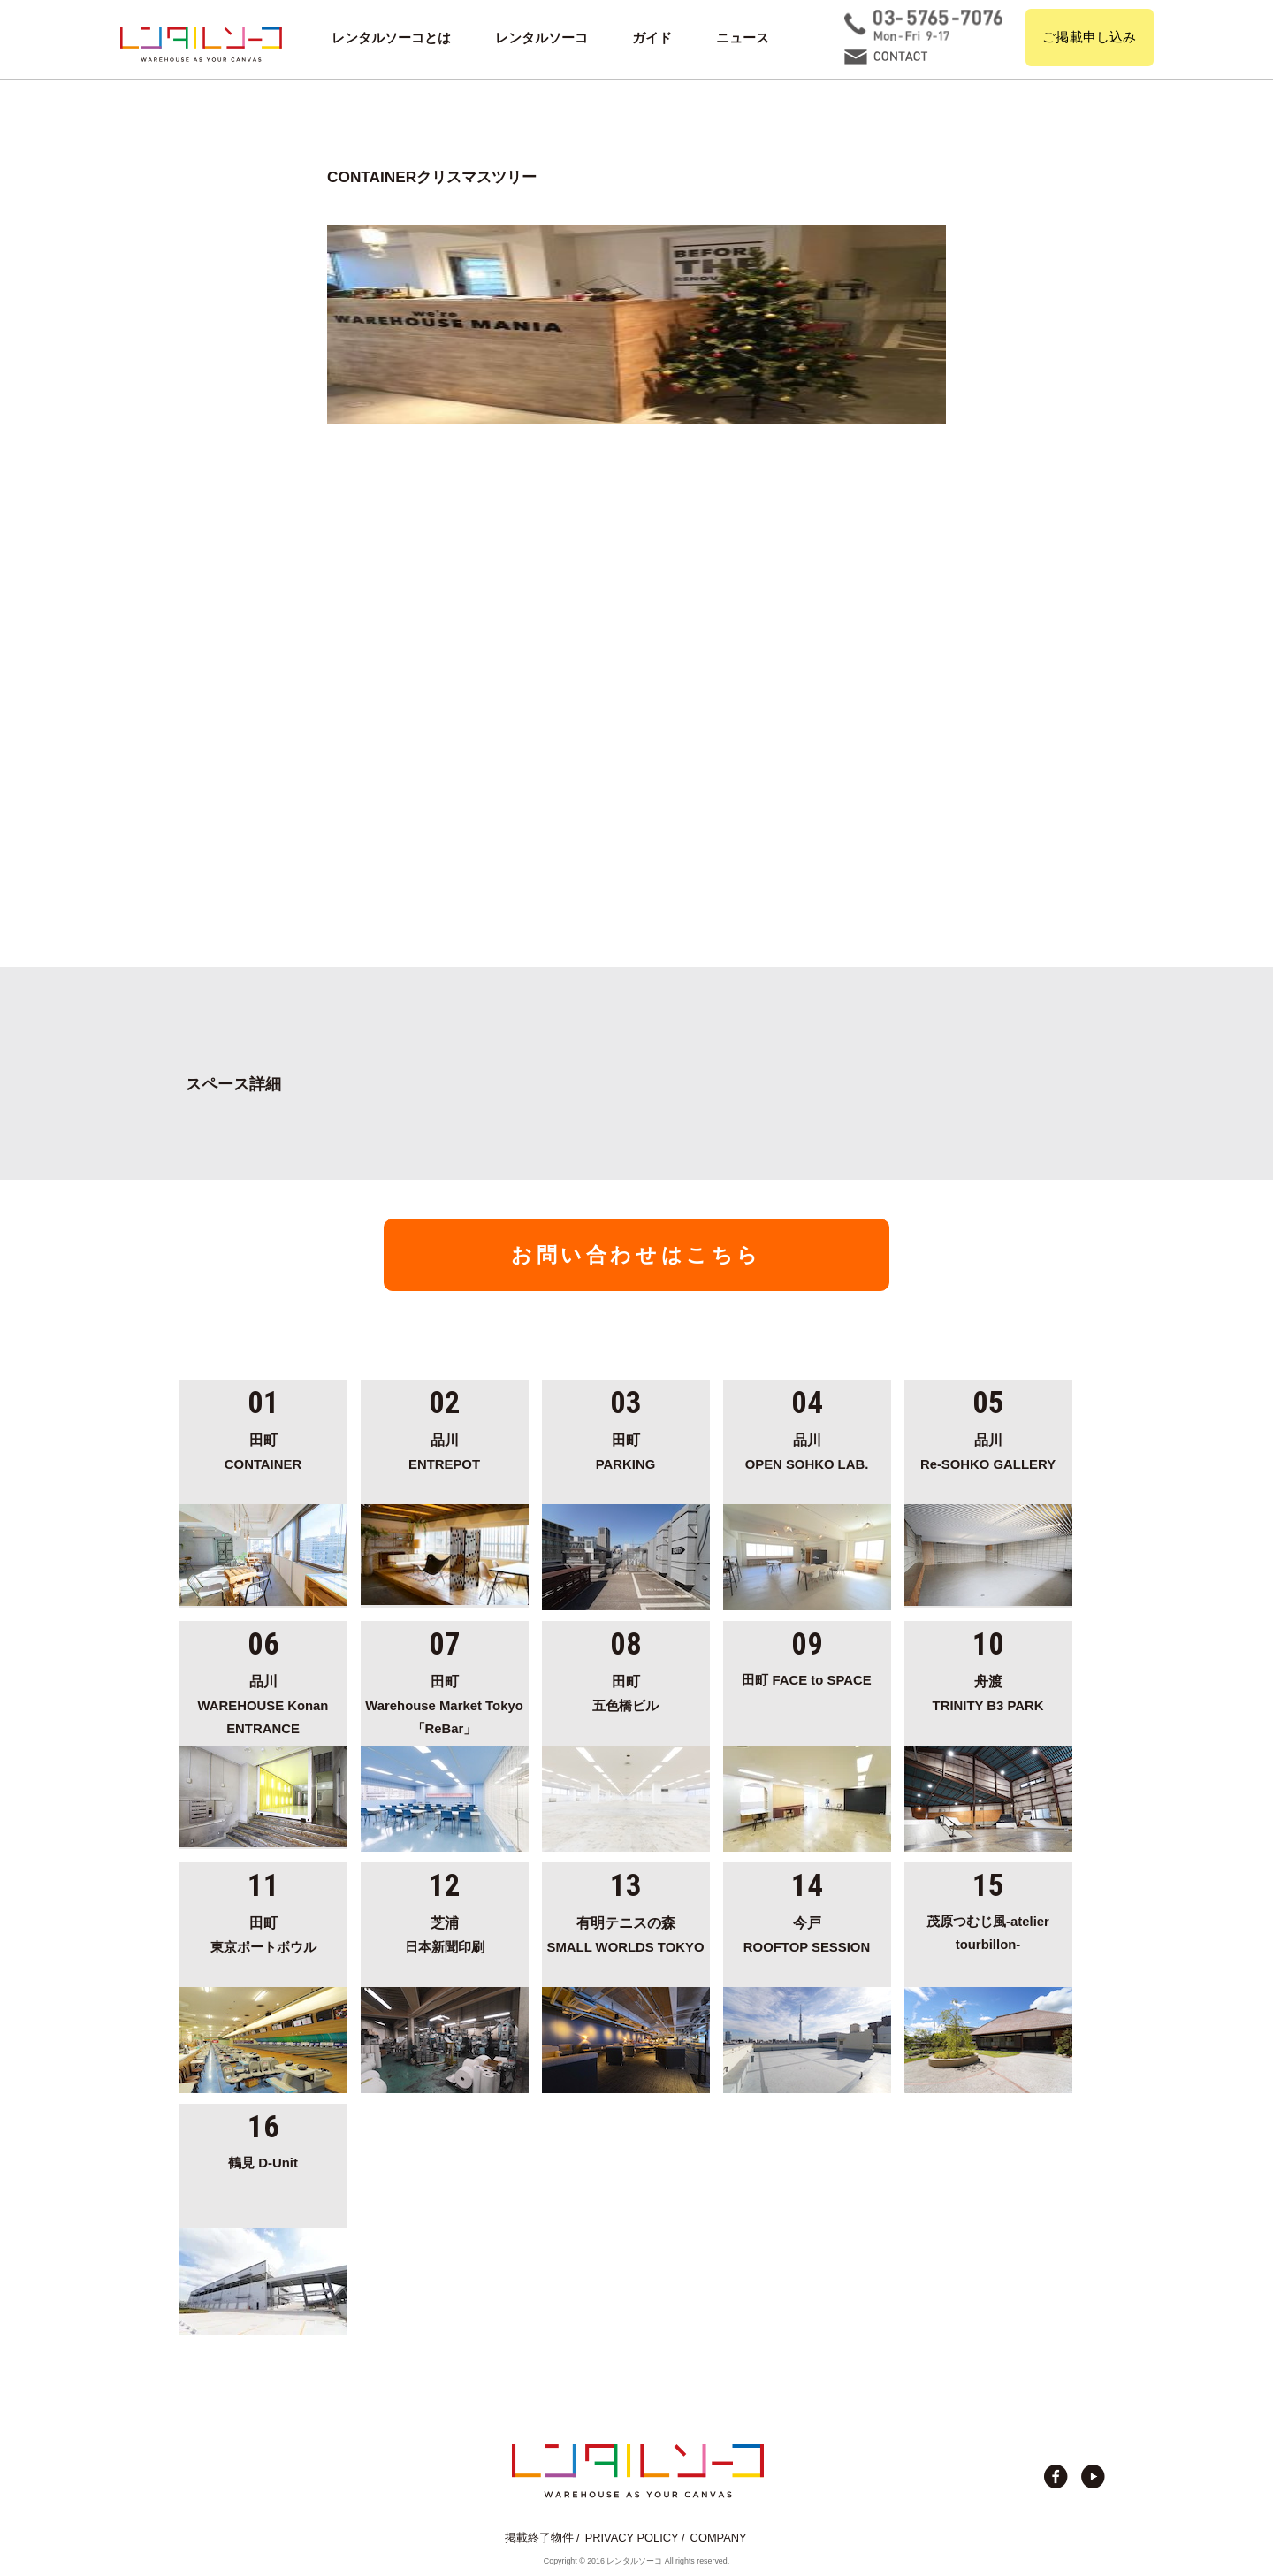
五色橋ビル (626, 1691)
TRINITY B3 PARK (988, 1691)
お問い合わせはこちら (636, 1254)
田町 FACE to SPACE (806, 1680)
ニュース (742, 38)
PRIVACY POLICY (632, 2537)
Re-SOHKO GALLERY (988, 1449)
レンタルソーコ (541, 38)
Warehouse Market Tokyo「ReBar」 (445, 1703)
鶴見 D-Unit (263, 2163)
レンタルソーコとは (391, 38)
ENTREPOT (445, 1449)
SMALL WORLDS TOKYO (626, 1932)
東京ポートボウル (263, 1932)
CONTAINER (263, 1449)
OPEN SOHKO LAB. (807, 1449)
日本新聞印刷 (445, 1932)
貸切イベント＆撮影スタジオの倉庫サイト (201, 44)
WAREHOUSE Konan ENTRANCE (263, 1703)
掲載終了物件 (539, 2537)
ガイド (652, 38)
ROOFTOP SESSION (807, 1932)
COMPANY (718, 2537)
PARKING (626, 1449)
